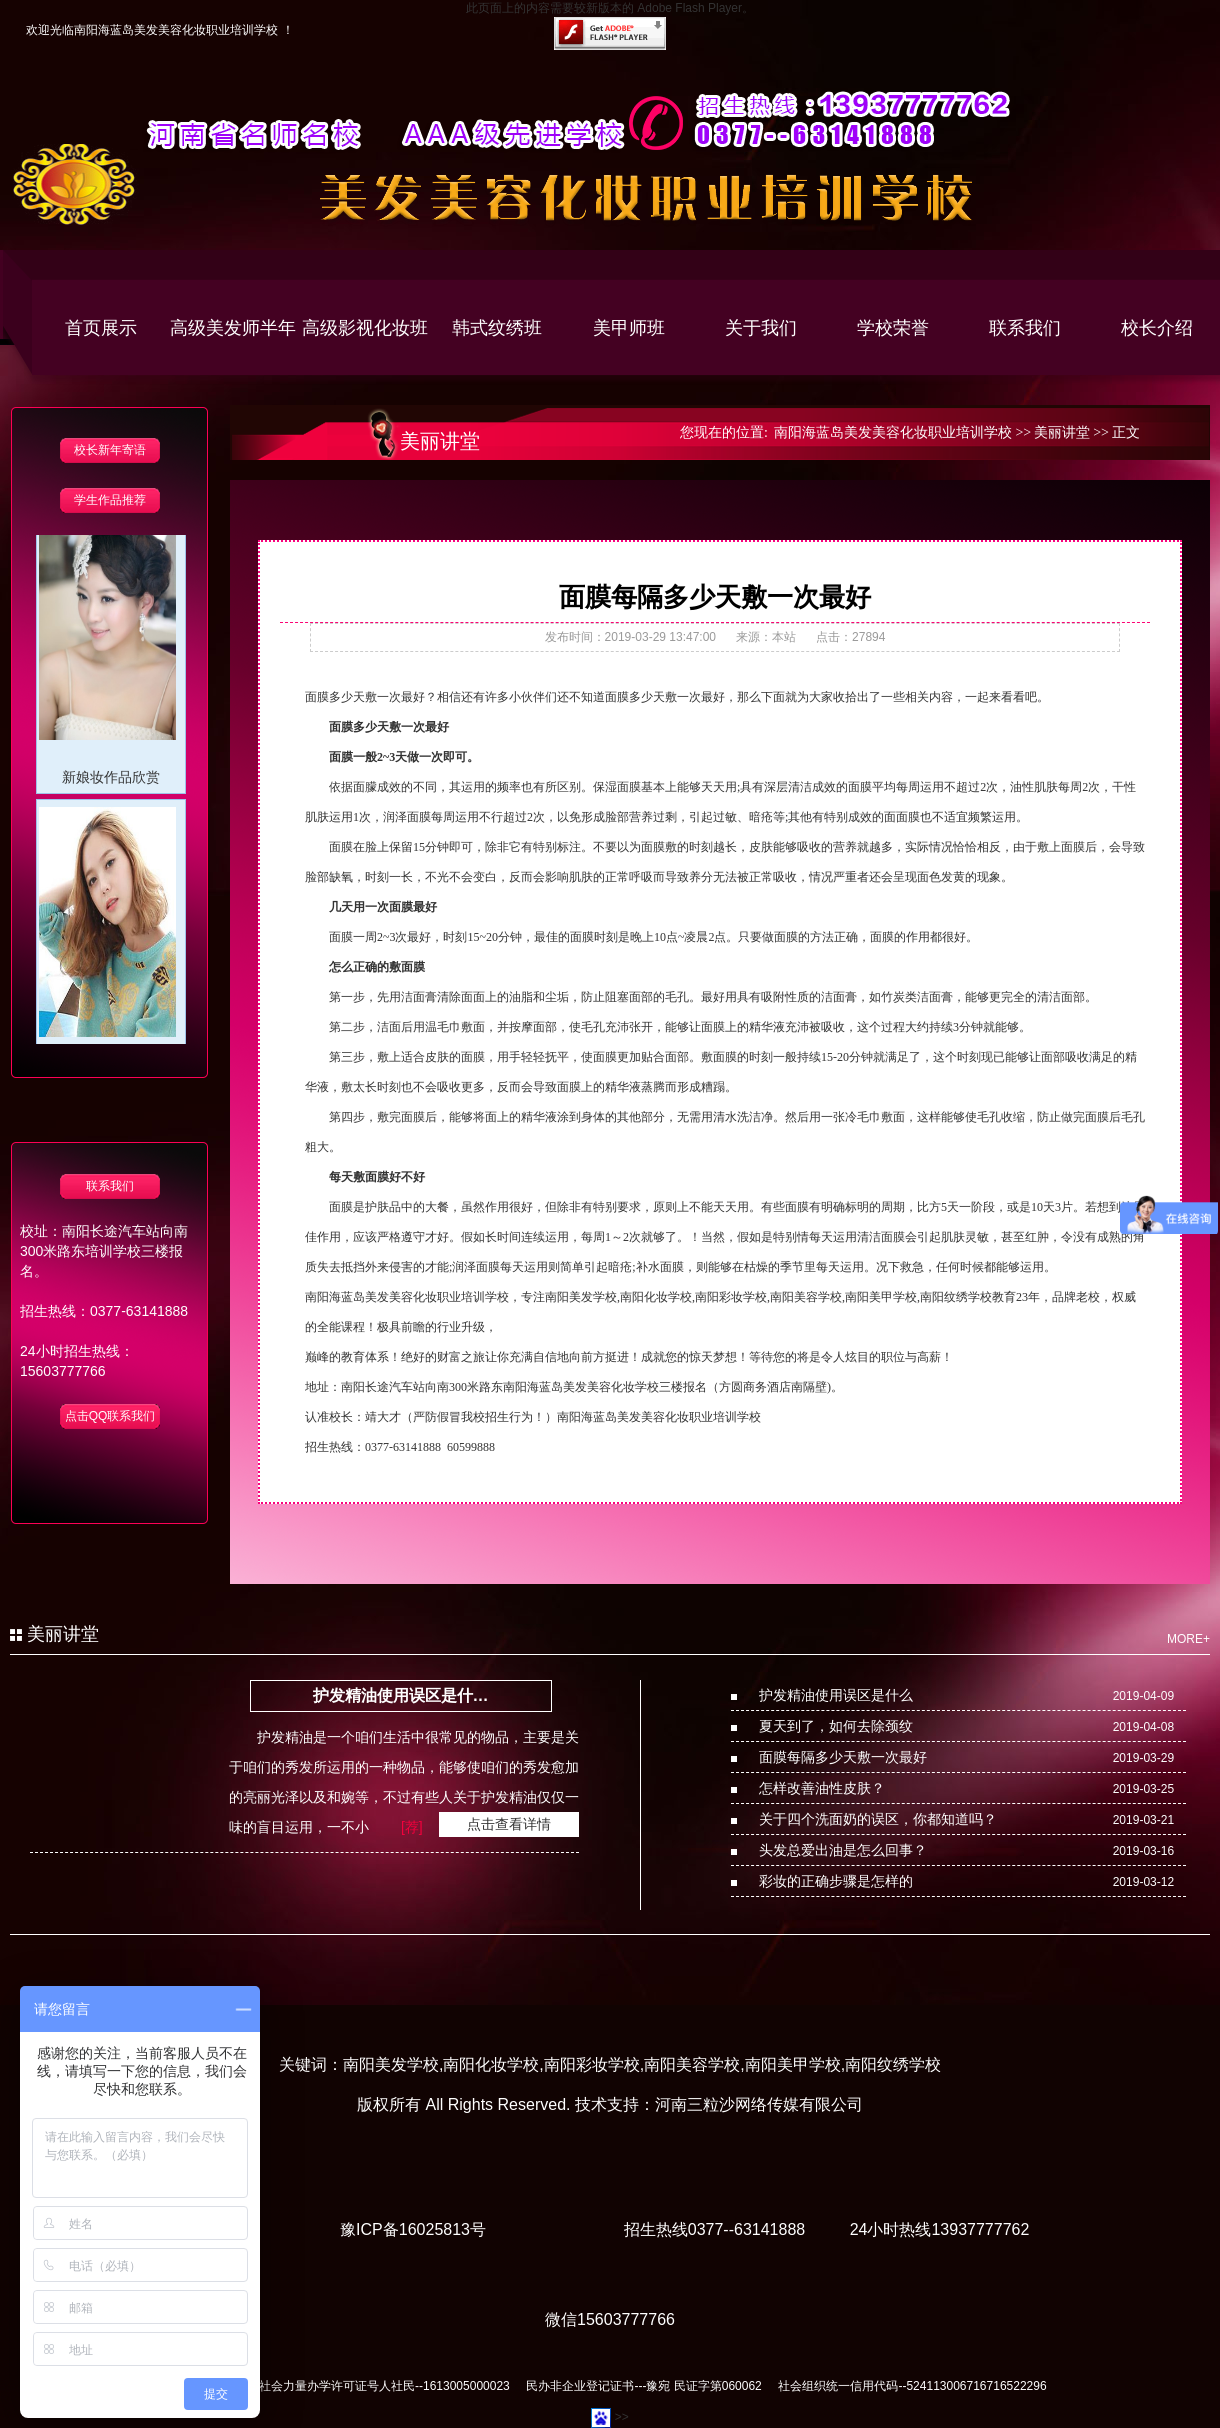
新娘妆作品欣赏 (111, 783)
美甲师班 (629, 328)
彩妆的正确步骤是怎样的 (836, 1881)
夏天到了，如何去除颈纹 (836, 1726)
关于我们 (761, 328)
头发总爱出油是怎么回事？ (843, 1850)
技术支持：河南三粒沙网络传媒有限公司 (719, 2104)
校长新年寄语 (110, 450)
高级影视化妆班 (365, 328)
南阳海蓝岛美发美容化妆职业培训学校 (893, 432)
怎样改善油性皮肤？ (822, 1788)
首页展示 (101, 328)
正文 (1126, 432)
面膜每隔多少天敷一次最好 (843, 1757)
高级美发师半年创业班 (233, 347)
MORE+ (1188, 1639)
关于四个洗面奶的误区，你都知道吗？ (878, 1819)
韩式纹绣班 (497, 328)
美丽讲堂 (1062, 432)
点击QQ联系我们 (110, 1416)
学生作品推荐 (110, 500)
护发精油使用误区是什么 (836, 1695)
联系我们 (1025, 328)
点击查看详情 (509, 1824)
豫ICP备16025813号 (413, 2229)
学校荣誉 (893, 328)
